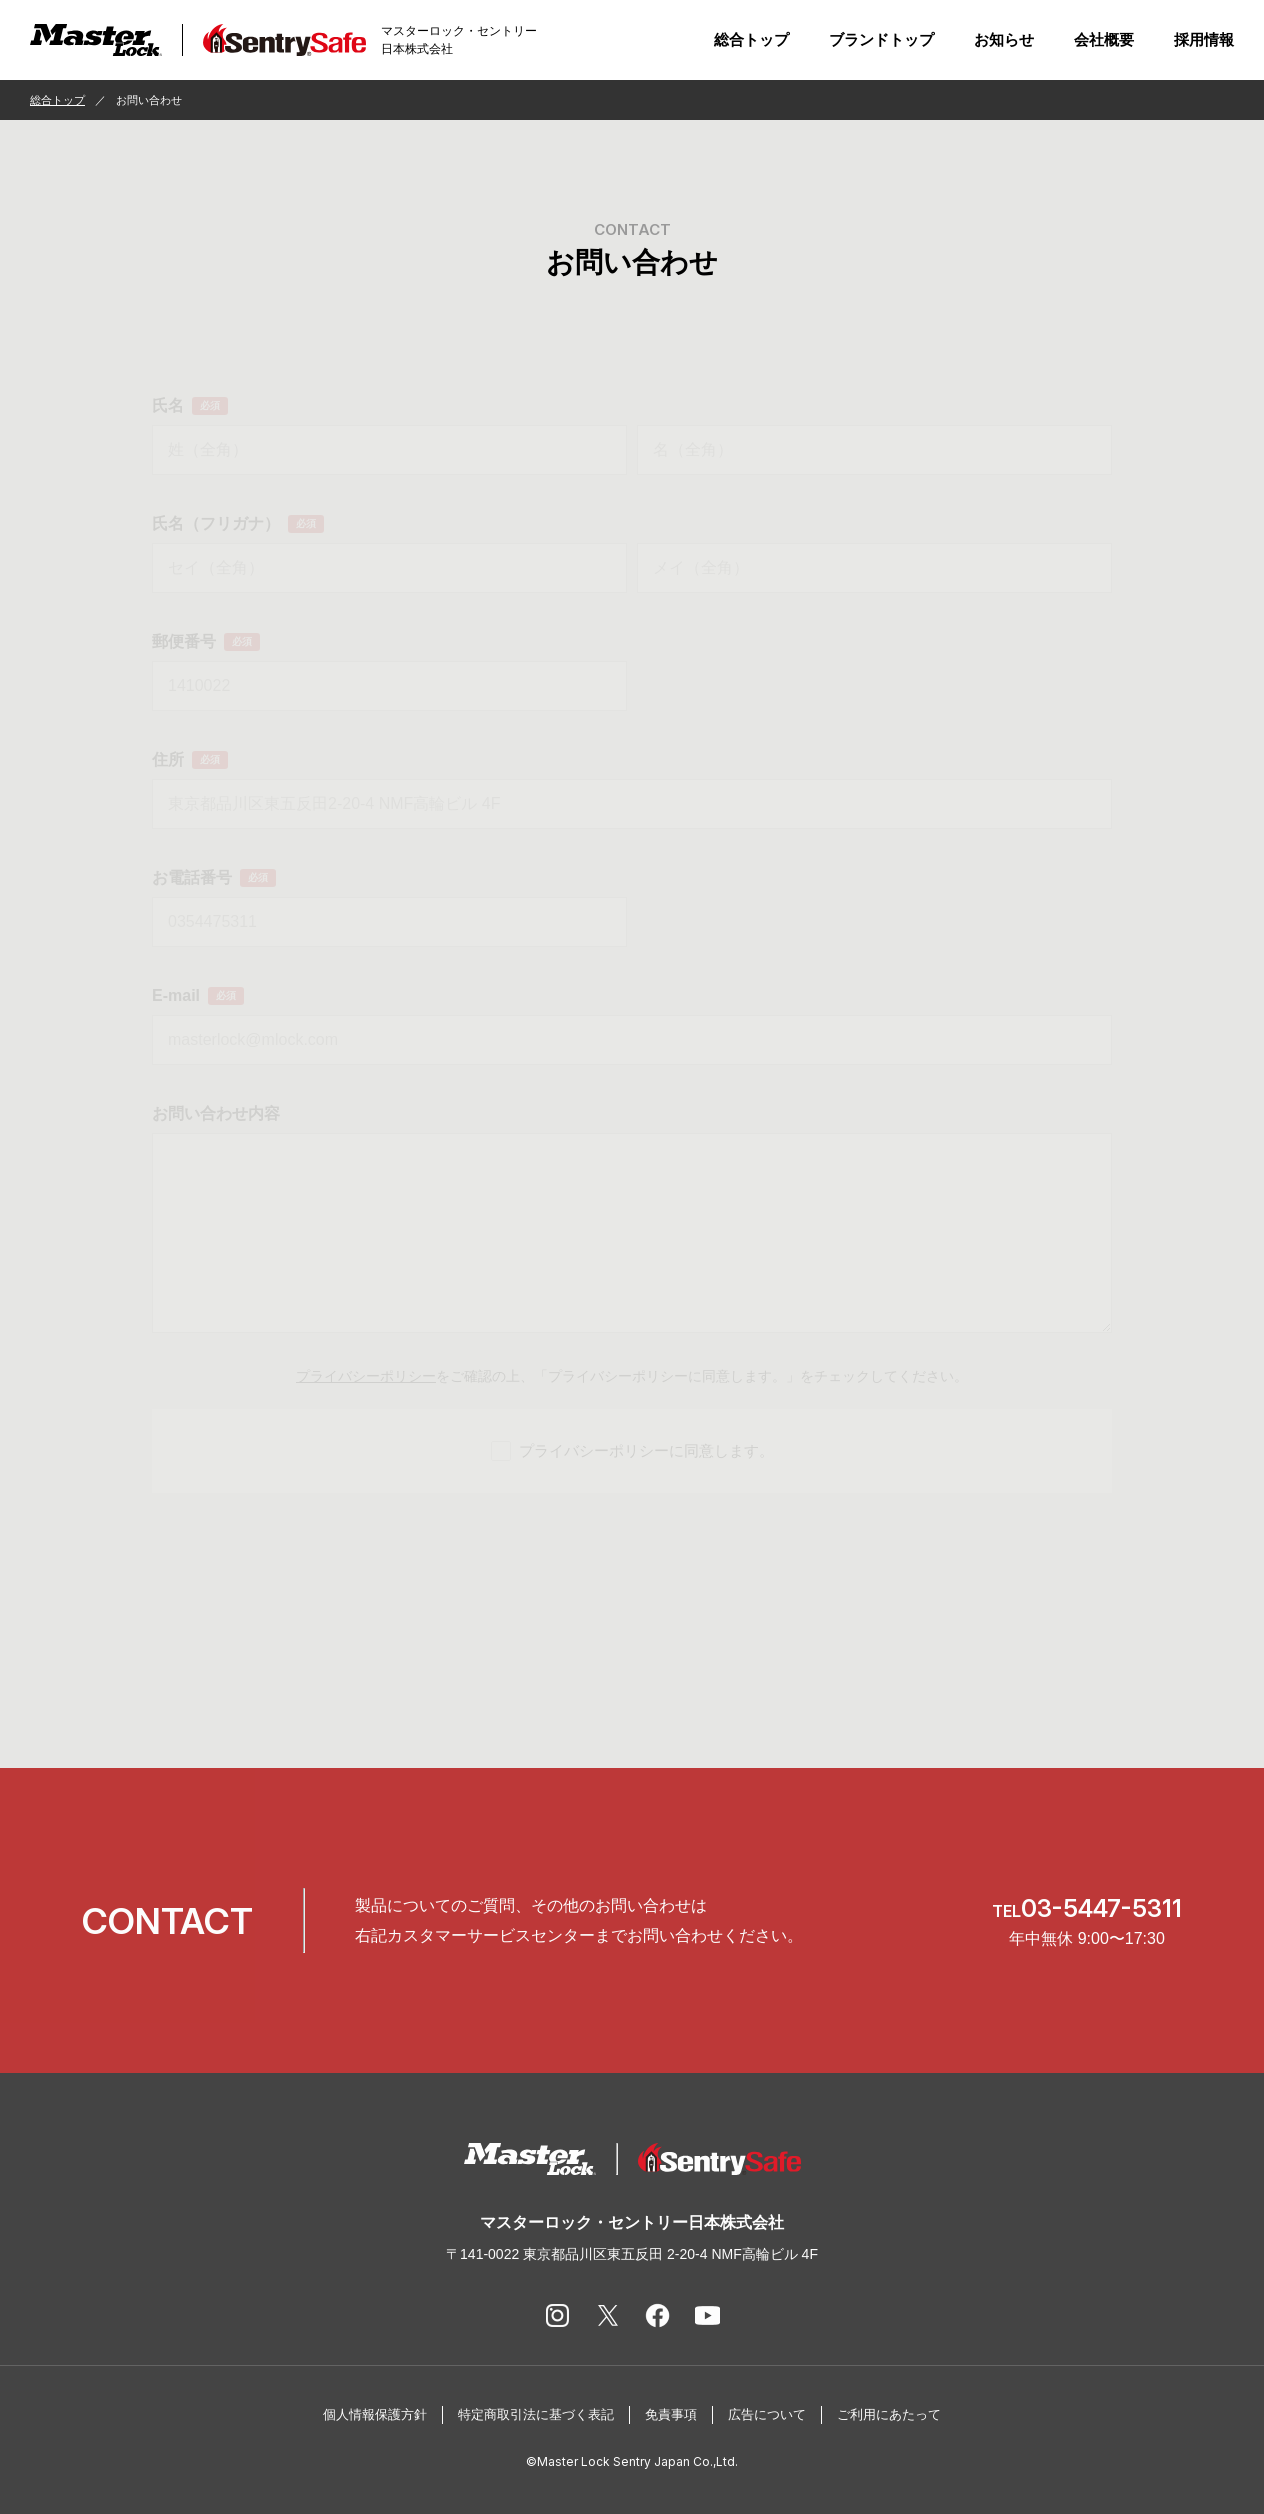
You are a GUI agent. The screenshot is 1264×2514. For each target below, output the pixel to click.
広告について (767, 2414)
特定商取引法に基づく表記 (536, 2414)
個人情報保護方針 (375, 2414)
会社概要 (1104, 39)
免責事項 (671, 2414)
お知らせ (1004, 39)
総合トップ (751, 39)
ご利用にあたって (889, 2414)
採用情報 (1204, 39)
